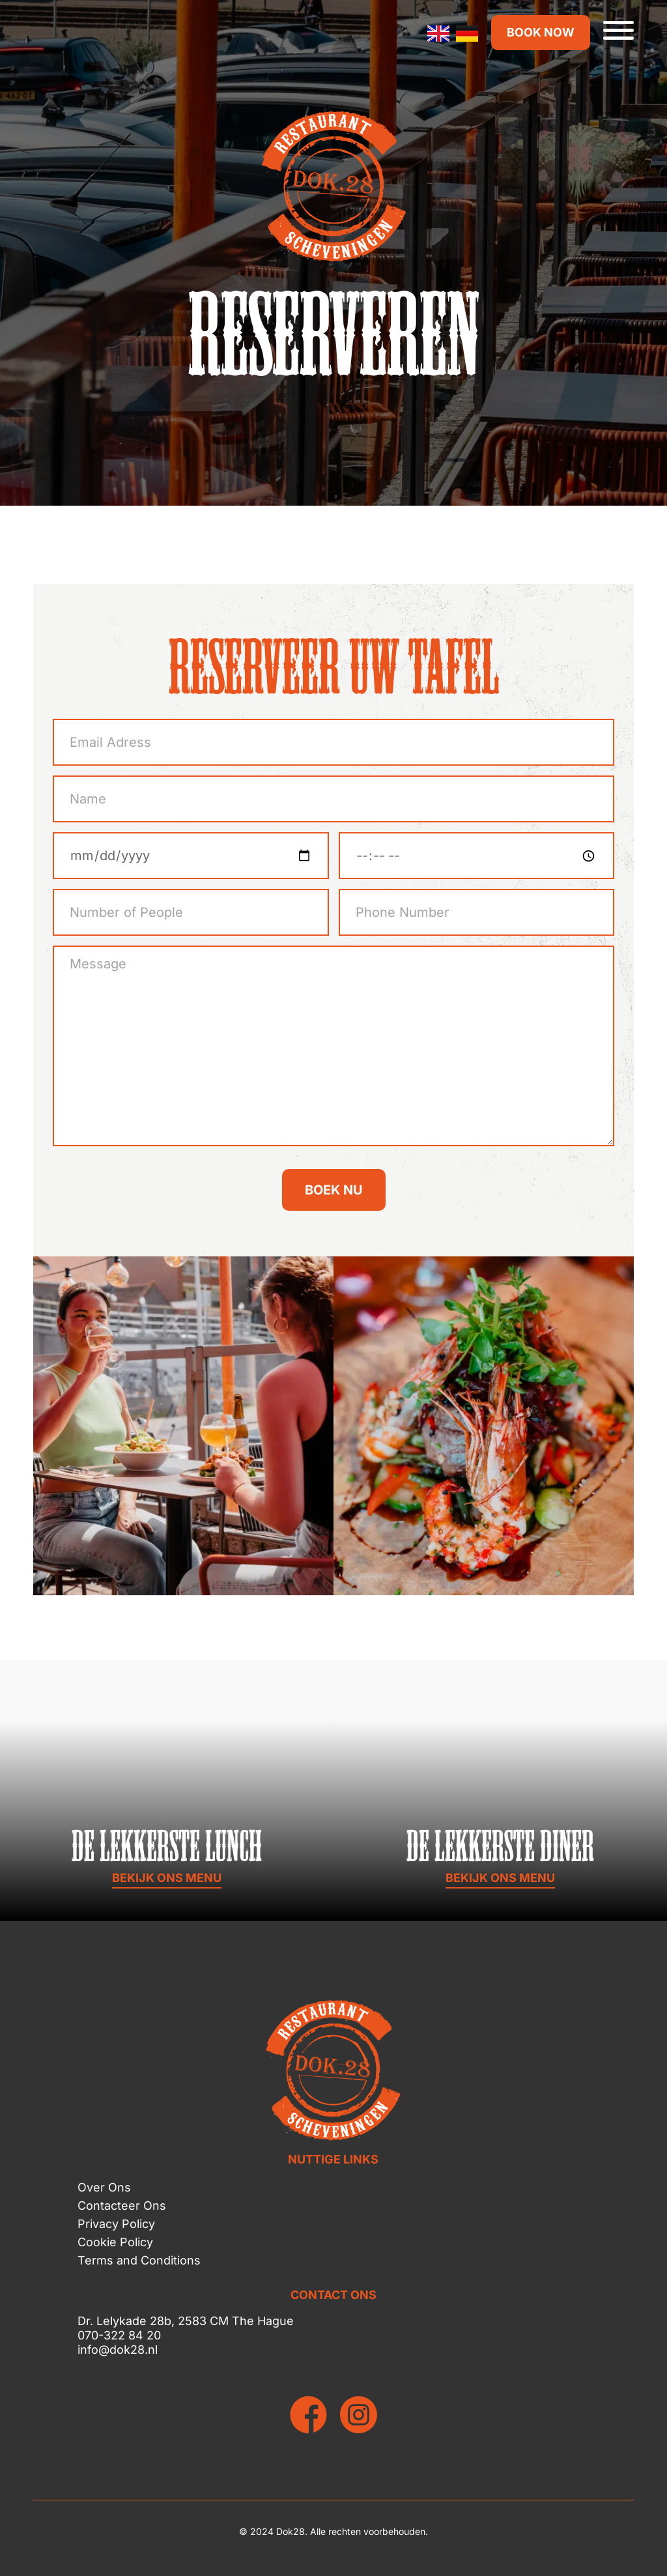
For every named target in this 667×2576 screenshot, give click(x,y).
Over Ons (104, 2187)
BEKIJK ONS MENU (166, 1878)
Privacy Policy (116, 2224)
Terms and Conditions (139, 2260)
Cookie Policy (115, 2242)
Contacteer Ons (122, 2205)
